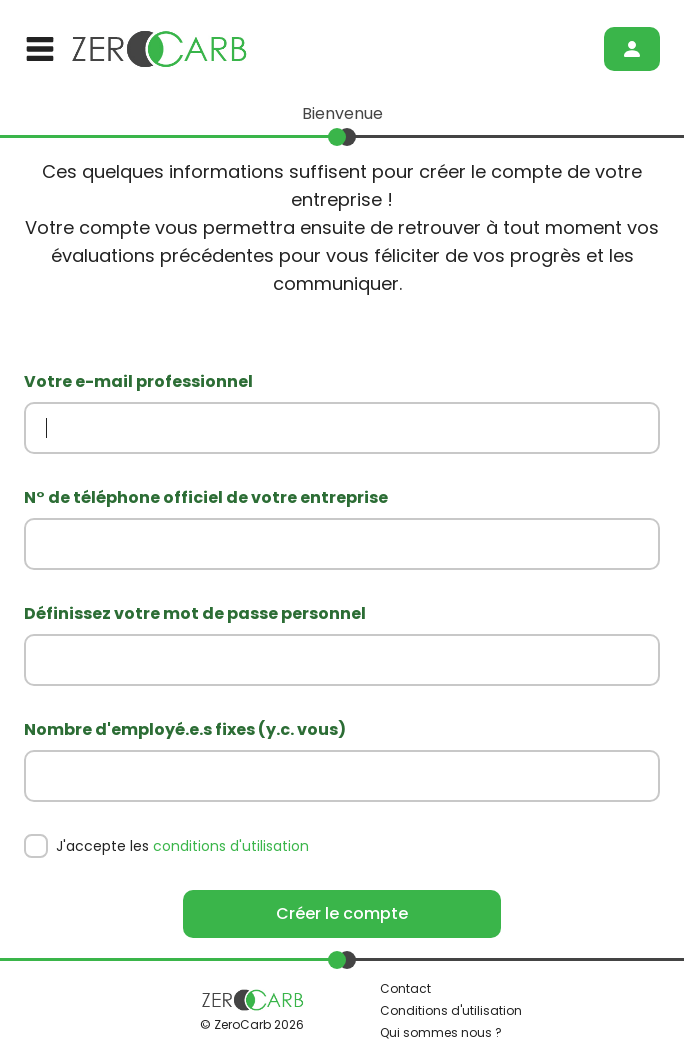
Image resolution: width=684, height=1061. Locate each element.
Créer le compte (342, 913)
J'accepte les (182, 846)
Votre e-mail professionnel (138, 381)
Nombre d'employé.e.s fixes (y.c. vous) (185, 729)
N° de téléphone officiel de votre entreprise (206, 497)
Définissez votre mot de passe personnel (195, 613)
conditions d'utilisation (231, 846)
